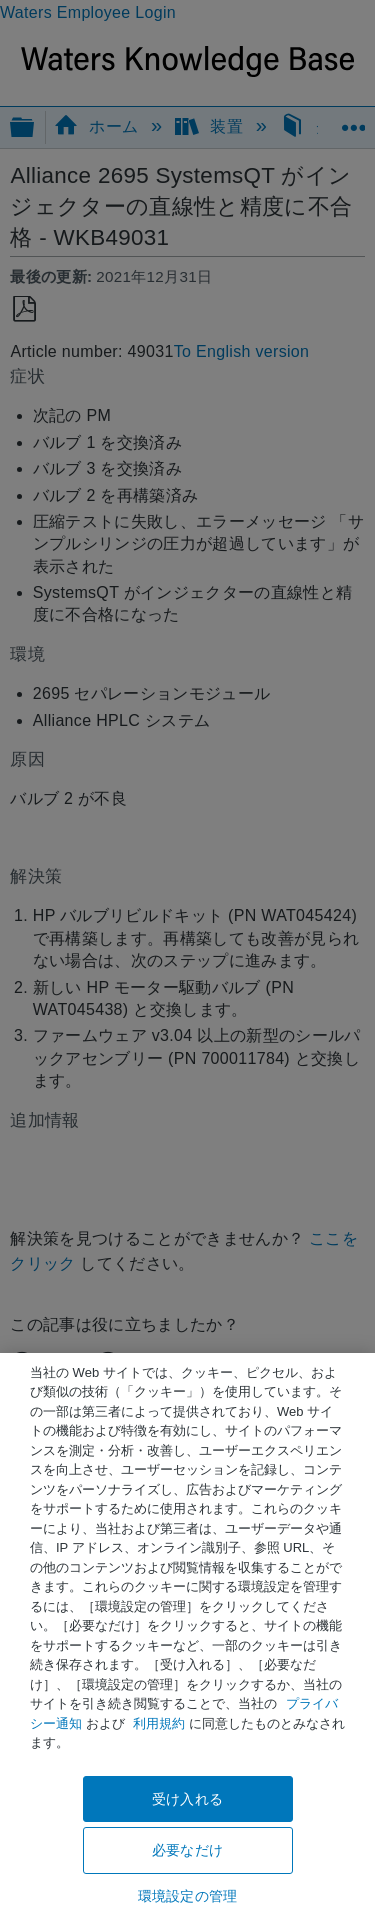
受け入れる (187, 1799)
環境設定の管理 (187, 1896)
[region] (187, 1636)
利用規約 (159, 1723)
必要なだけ (187, 1850)
